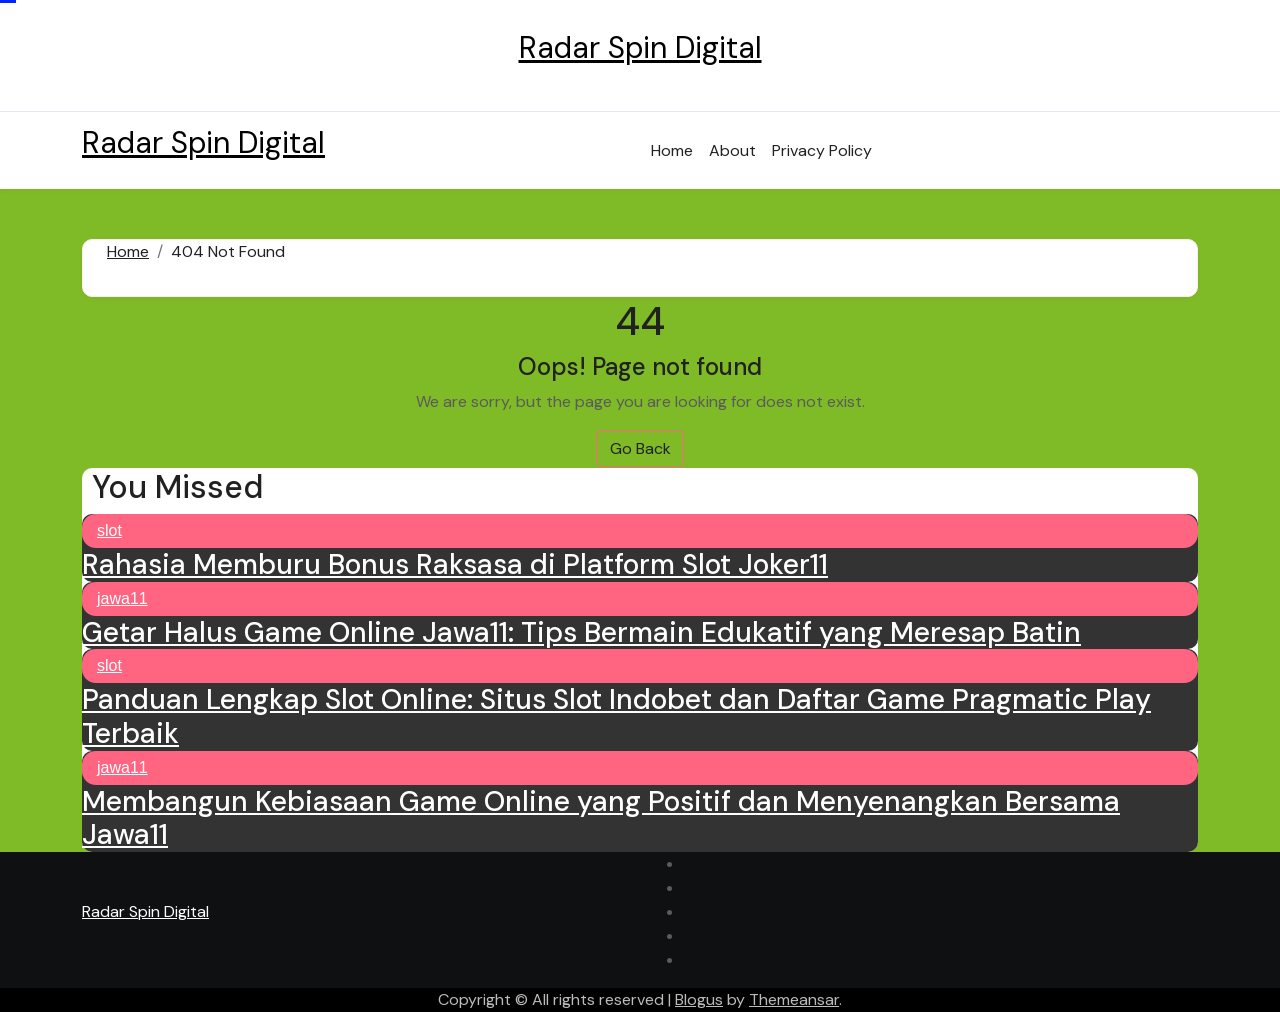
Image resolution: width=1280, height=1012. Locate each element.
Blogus (699, 999)
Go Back (640, 448)
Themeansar (794, 999)
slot (109, 530)
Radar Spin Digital (640, 47)
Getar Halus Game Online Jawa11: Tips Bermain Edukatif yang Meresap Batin (581, 632)
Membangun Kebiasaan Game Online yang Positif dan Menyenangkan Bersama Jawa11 (601, 818)
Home (672, 150)
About (732, 150)
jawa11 (122, 598)
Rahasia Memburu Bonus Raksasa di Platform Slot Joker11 (455, 564)
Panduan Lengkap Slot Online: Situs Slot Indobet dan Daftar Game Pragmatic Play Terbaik (616, 716)
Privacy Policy (822, 150)
